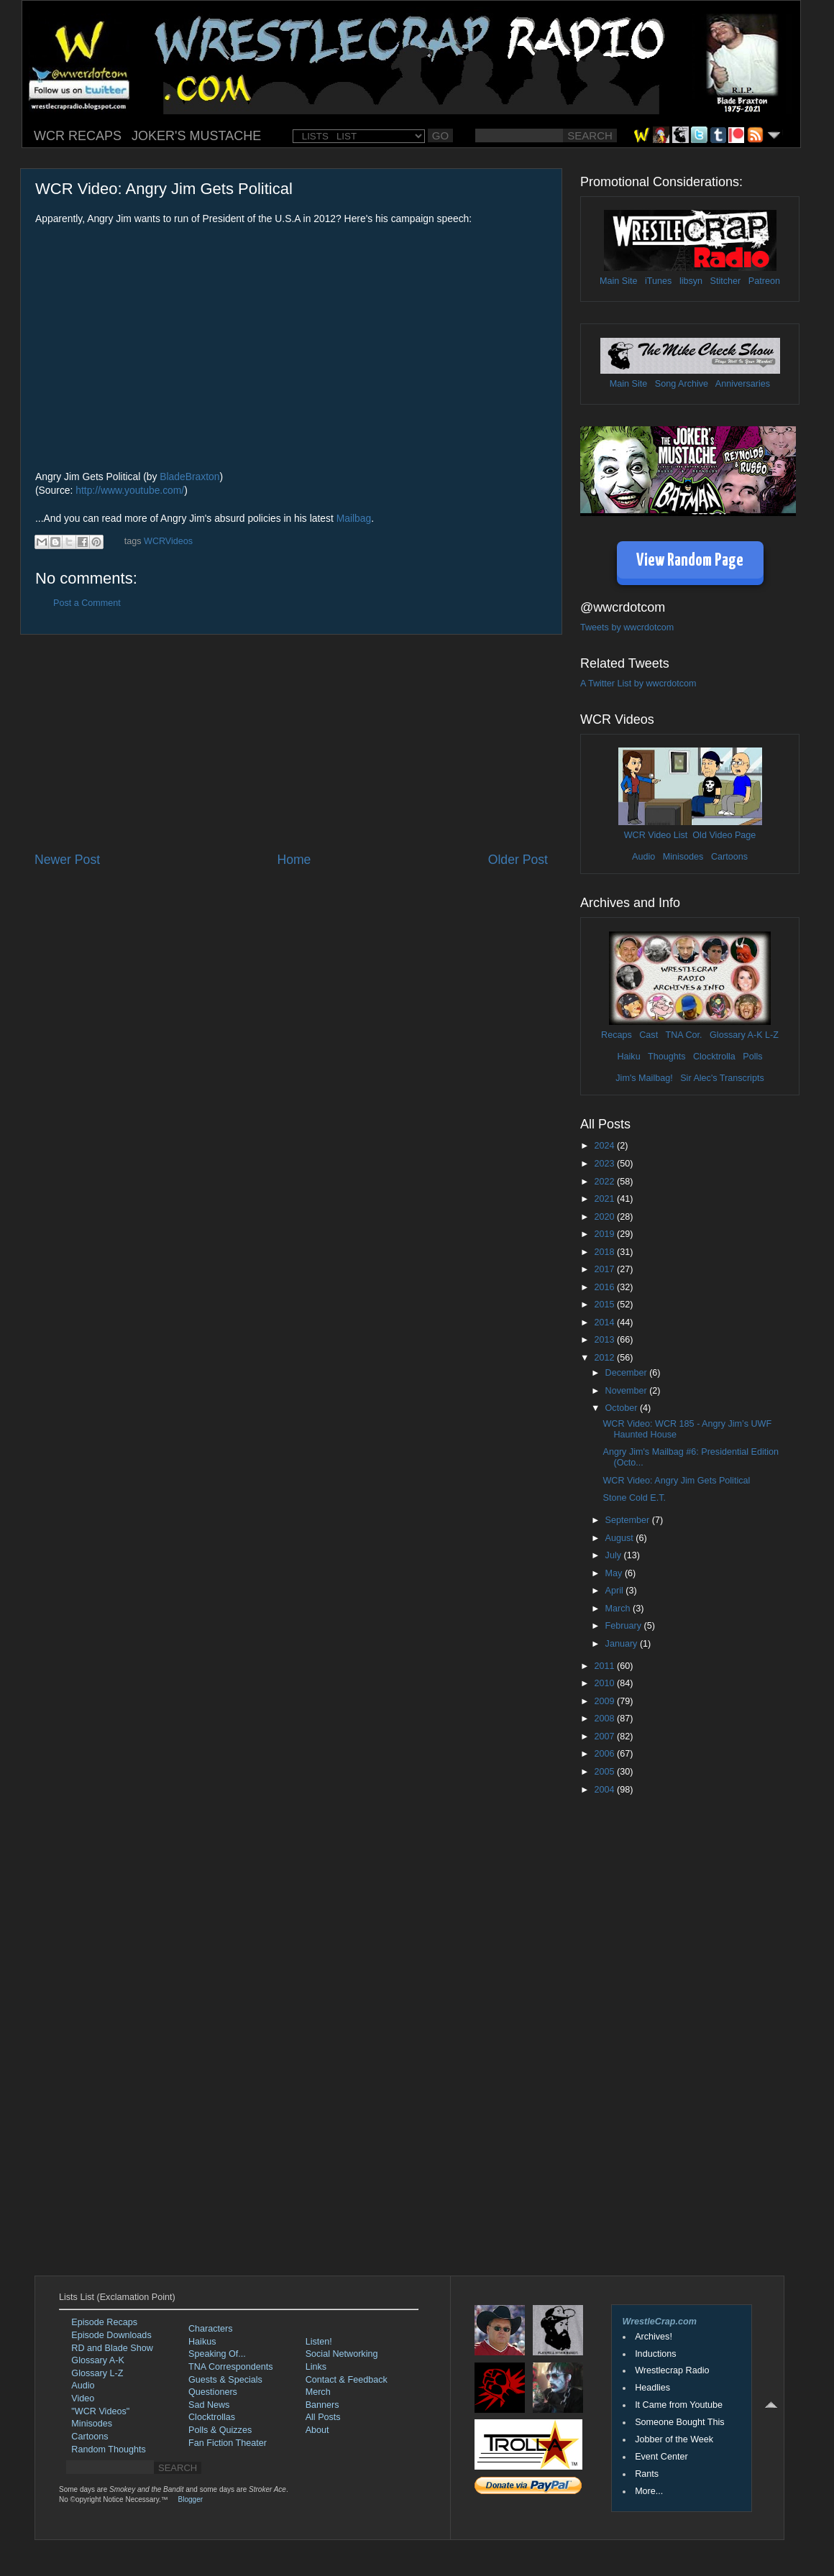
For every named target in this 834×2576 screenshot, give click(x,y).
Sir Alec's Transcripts (722, 1078)
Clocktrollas (211, 2417)
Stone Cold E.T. (634, 1498)
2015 (605, 1305)
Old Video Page (724, 835)
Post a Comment (87, 603)
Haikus (202, 2342)
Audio (643, 857)
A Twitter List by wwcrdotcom (638, 683)
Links (316, 2367)
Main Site (619, 281)
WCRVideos (168, 541)
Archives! (653, 2337)
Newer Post (67, 859)
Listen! (319, 2342)
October (622, 1408)
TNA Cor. (683, 1035)
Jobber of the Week (674, 2439)
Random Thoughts (108, 2449)
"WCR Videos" (100, 2411)
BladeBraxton (189, 476)
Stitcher (725, 281)
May (615, 1573)
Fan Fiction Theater (227, 2443)
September (628, 1520)
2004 (605, 1790)
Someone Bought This (679, 2422)
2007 (605, 1736)
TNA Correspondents (230, 2367)
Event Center (661, 2457)
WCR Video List (656, 835)
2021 (605, 1199)
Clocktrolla (714, 1057)
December (627, 1373)
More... (649, 2491)
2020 (605, 1217)
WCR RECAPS (78, 136)
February (624, 1626)
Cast (648, 1035)
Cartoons (729, 857)
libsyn (690, 281)
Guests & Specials (225, 2380)
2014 (605, 1322)
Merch (318, 2392)
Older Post (518, 859)
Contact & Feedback (347, 2380)
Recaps (616, 1035)
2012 (605, 1358)
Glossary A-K (736, 1035)
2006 (605, 1754)
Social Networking (342, 2354)
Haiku (628, 1057)
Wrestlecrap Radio (672, 2370)
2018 (605, 1252)
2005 (605, 1772)
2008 (605, 1719)
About (317, 2430)
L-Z (771, 1035)
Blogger (190, 2499)
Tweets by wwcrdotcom (627, 627)
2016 (605, 1287)
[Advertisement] (291, 743)
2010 (605, 1683)
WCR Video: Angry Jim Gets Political (676, 1481)
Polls (752, 1057)
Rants (647, 2474)
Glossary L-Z (97, 2373)
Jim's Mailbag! (643, 1078)
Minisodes (683, 857)
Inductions (655, 2354)
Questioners (212, 2392)
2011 (605, 1666)
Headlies (652, 2388)
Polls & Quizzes (220, 2430)
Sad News (208, 2405)
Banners (322, 2405)
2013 (605, 1340)
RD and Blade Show (111, 2348)
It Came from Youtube (679, 2405)
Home (294, 859)
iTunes (658, 281)
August (620, 1538)
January (622, 1644)
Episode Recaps (104, 2322)
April (615, 1591)
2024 (605, 1146)
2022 (605, 1182)
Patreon (764, 281)
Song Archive (681, 384)
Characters (210, 2329)
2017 (605, 1269)
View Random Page (689, 561)
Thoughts (667, 1057)
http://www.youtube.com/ (129, 490)
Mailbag (354, 518)
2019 (605, 1234)
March (619, 1609)
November (627, 1391)
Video (82, 2398)
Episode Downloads (111, 2335)
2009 (605, 1701)
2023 (605, 1164)
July (614, 1555)
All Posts (323, 2417)
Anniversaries (742, 384)
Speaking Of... (217, 2354)
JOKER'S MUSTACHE (196, 136)
